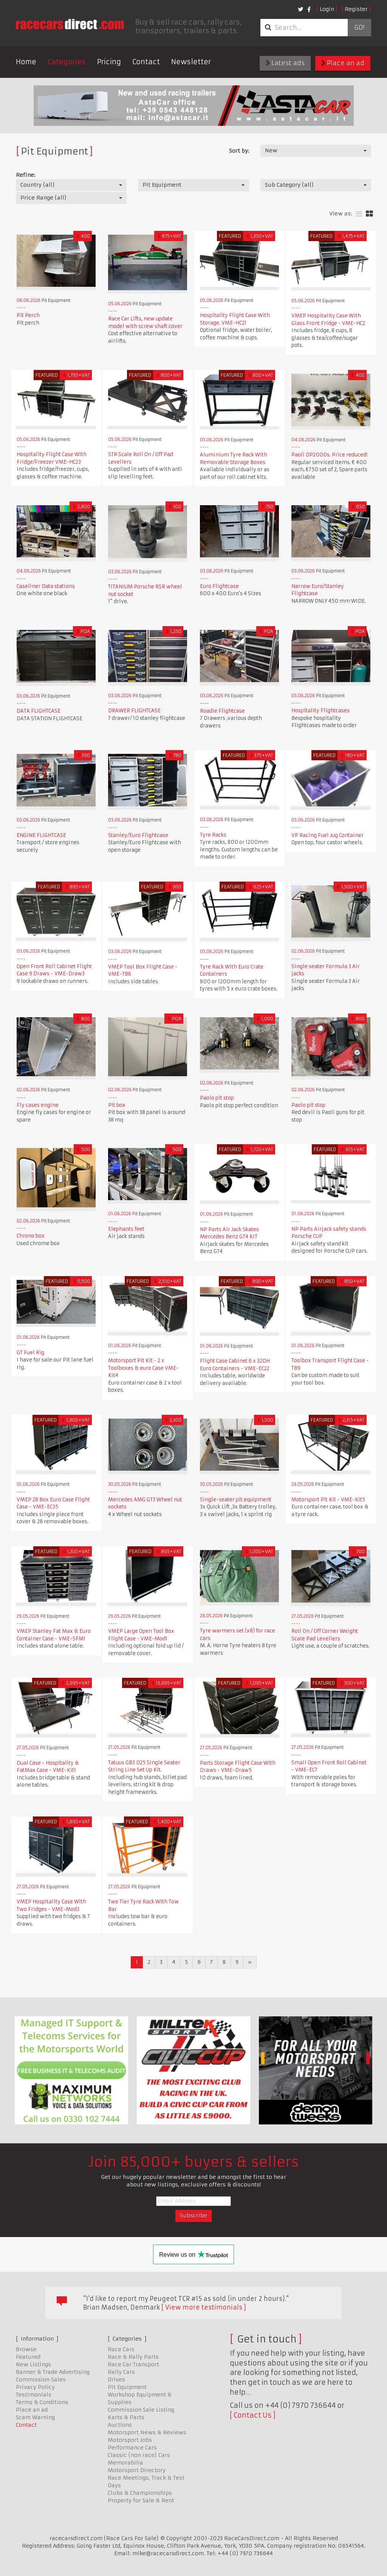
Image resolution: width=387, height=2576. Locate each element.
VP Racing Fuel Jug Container (327, 835)
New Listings (33, 2364)
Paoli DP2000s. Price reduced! (329, 455)
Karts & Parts (126, 2417)
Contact (146, 61)
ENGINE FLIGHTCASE (41, 835)
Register (356, 9)
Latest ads (285, 63)
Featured (28, 2356)
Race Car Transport (133, 2364)
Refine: (25, 175)
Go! (359, 27)
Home (26, 61)
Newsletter (191, 61)
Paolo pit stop (217, 1098)
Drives (116, 2379)
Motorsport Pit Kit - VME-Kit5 (328, 1499)
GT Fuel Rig (30, 1352)
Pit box (116, 1105)
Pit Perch (28, 315)
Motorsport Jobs (130, 2440)
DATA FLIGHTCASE (38, 711)
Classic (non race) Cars (139, 2455)
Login (327, 9)
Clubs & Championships (140, 2492)
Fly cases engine (38, 1105)
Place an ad (342, 63)
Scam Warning (35, 2417)
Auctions (120, 2424)
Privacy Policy (35, 2387)
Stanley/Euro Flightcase (138, 835)
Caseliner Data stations (46, 586)
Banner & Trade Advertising (53, 2372)
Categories (67, 61)
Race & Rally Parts (133, 2356)
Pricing (109, 61)
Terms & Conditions (42, 2402)
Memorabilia (125, 2462)
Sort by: (239, 150)
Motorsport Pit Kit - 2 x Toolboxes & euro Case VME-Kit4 (143, 1368)
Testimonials (33, 2394)
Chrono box (31, 1236)
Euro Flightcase (219, 586)
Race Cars (121, 2349)
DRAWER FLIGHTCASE (134, 710)
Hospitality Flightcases (320, 710)
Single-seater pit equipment (235, 1499)
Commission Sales (41, 2379)
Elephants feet (126, 1229)
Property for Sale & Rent (141, 2500)
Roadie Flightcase (222, 711)
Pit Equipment (127, 2387)
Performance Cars (132, 2447)
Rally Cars (121, 2372)
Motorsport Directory (137, 2470)
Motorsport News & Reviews (147, 2432)
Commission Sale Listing (141, 2409)
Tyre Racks (213, 835)
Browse (26, 2349)
